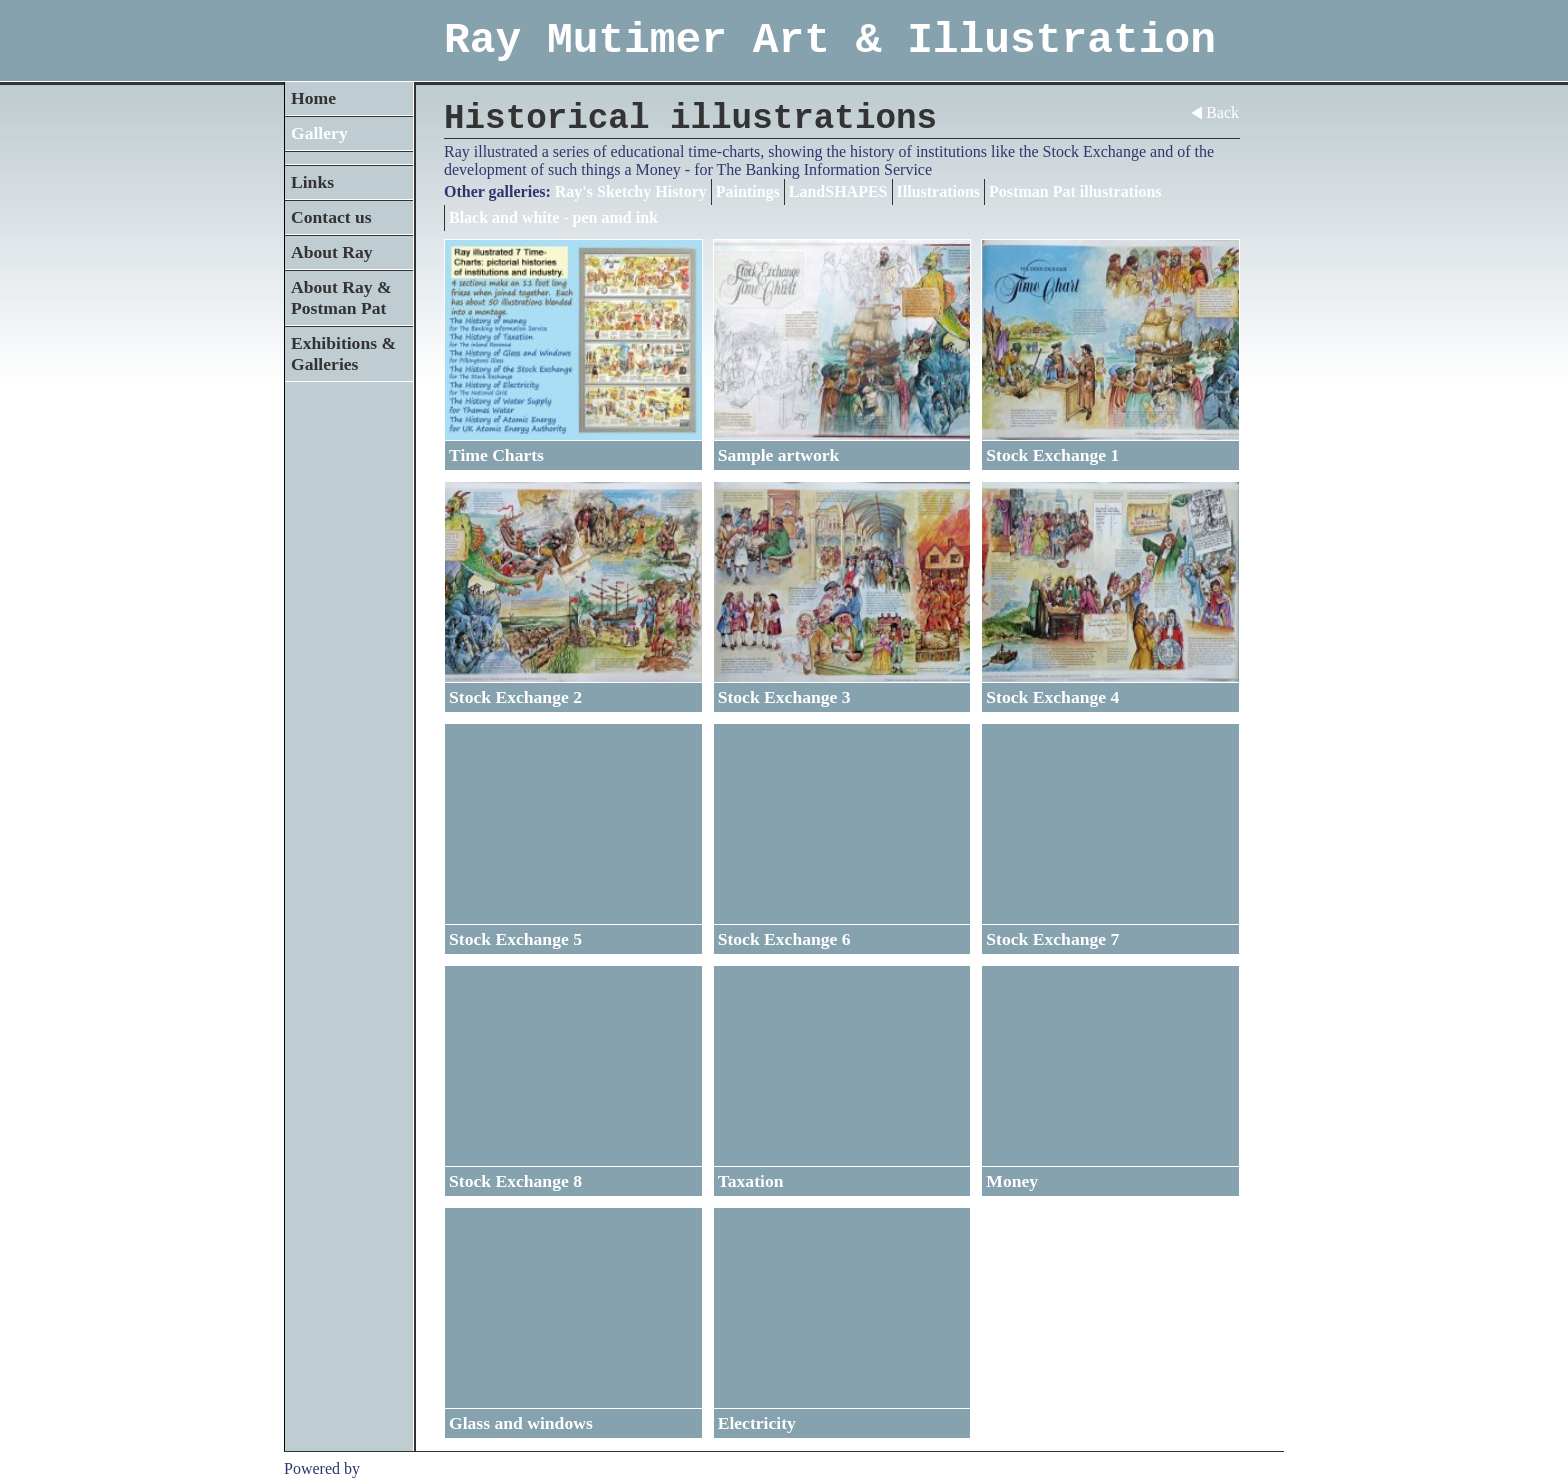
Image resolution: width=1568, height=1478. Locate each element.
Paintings (748, 191)
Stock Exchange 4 (1052, 697)
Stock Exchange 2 (515, 697)
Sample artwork (779, 455)
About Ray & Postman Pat (341, 297)
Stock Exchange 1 (1052, 455)
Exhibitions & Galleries (343, 353)
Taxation (751, 1181)
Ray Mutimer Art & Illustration (830, 40)
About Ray (332, 252)
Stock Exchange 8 (515, 1181)
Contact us (331, 217)
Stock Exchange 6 (784, 939)
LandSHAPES (838, 191)
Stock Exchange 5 (515, 939)
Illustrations (939, 191)
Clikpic (387, 1468)
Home (313, 98)
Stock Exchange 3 (784, 697)
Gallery (319, 133)
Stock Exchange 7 (1052, 939)
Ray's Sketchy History (631, 191)
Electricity (757, 1423)
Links (312, 182)
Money (1012, 1181)
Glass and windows (521, 1423)
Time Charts (496, 455)
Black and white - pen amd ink (553, 217)
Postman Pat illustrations (1075, 191)
